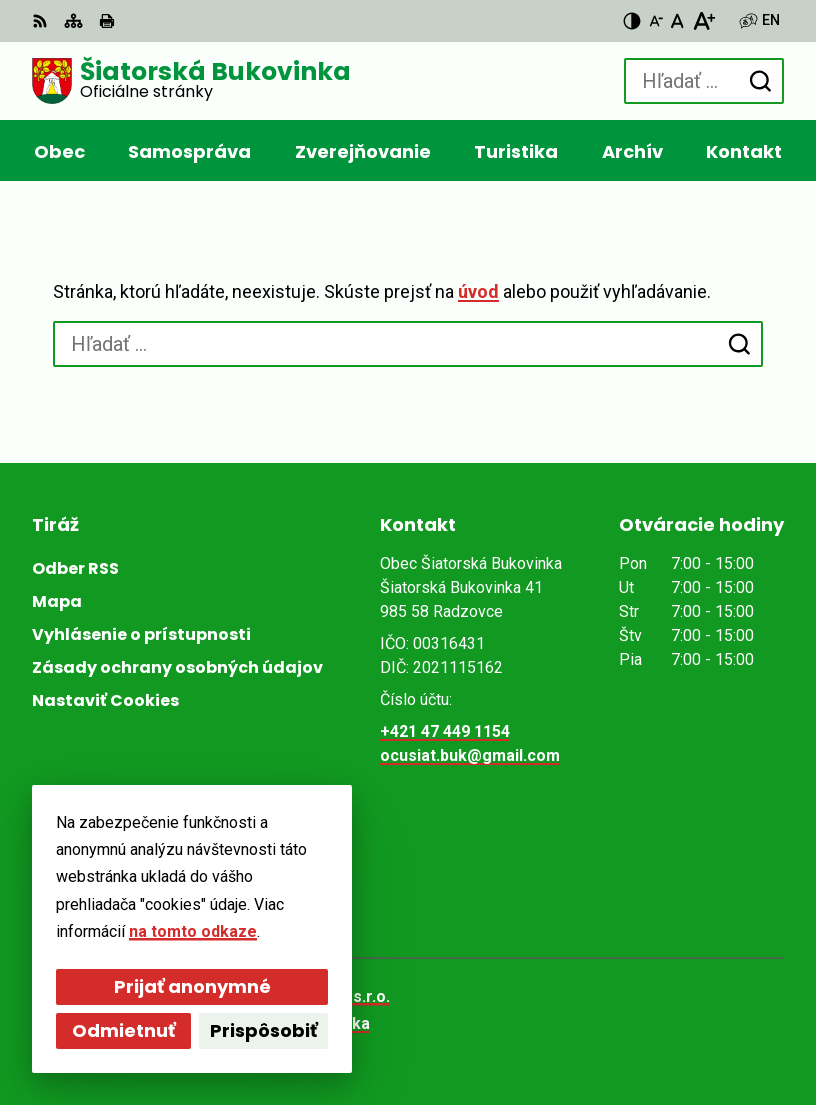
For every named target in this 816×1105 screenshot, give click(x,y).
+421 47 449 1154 (445, 731)
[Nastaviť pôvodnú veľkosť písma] (677, 21)
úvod (478, 291)
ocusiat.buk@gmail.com (470, 755)
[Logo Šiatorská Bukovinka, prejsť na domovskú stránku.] (191, 81)
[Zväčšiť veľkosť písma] (703, 21)
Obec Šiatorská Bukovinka (270, 1023)
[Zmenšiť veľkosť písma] (656, 21)
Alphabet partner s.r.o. (305, 996)
